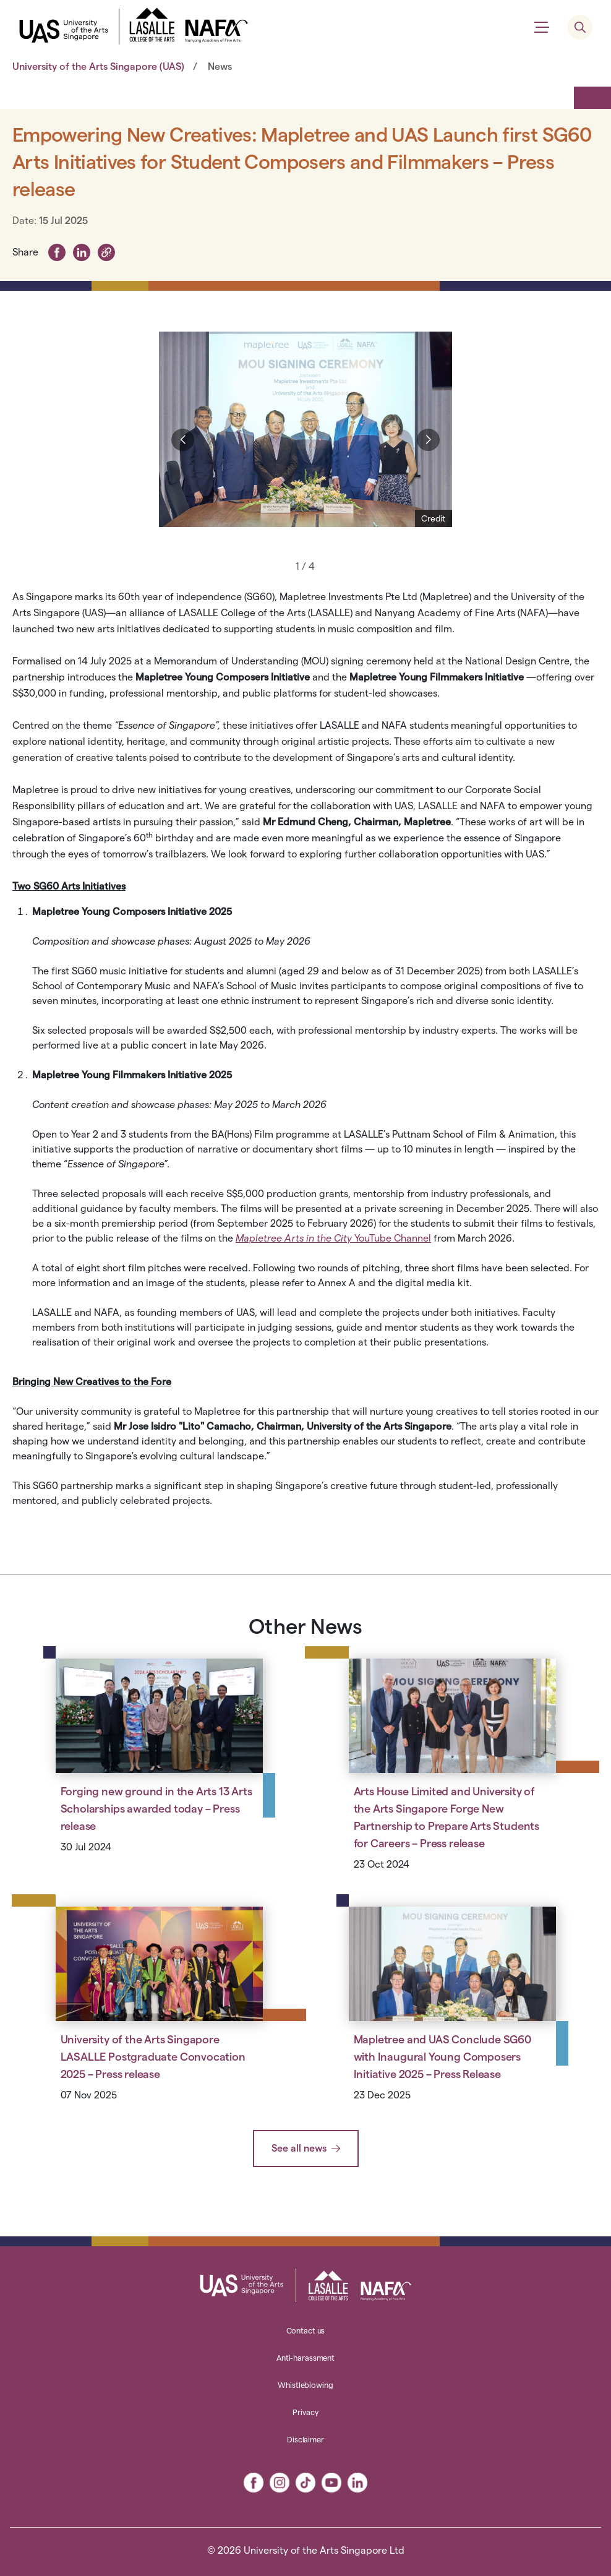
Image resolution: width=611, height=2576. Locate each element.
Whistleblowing (305, 2385)
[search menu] (580, 27)
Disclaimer (305, 2439)
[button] (106, 251)
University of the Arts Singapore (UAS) (98, 66)
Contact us (305, 2330)
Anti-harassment (305, 2357)
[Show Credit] (433, 518)
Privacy (305, 2412)
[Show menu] (541, 27)
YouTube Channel (333, 1238)
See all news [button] (299, 2148)
